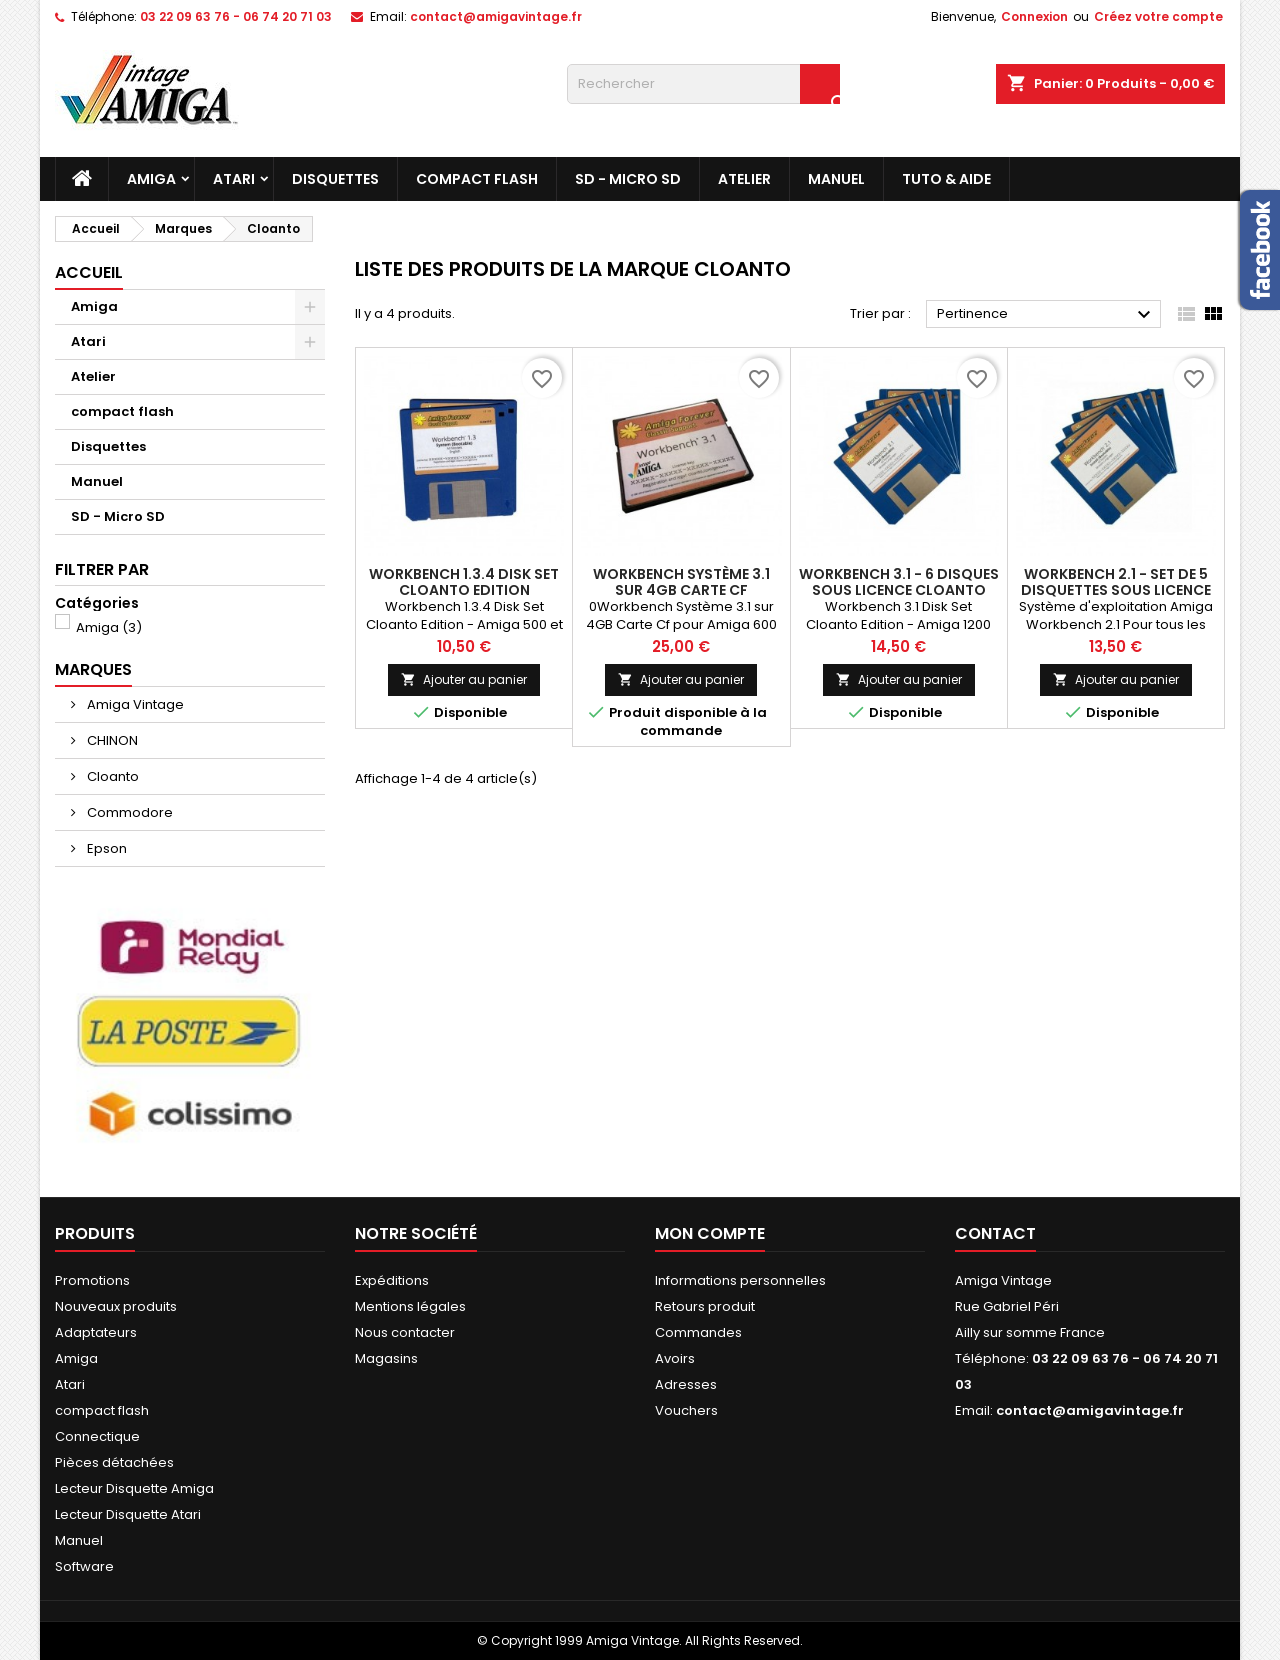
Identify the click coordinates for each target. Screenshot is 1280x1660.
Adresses (686, 1384)
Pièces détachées (114, 1462)
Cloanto (111, 776)
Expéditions (392, 1280)
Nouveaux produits (116, 1306)
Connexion (1034, 16)
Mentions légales (410, 1306)
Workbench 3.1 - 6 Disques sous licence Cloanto (899, 582)
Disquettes (335, 179)
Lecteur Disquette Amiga (134, 1488)
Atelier (744, 179)
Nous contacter (405, 1332)
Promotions (92, 1280)
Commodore (128, 812)
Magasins (386, 1358)
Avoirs (675, 1358)
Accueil (89, 272)
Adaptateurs (96, 1332)
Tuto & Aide (946, 179)
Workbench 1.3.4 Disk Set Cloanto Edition (464, 582)
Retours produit (705, 1306)
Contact (995, 1233)
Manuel (836, 179)
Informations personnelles (740, 1280)
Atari (234, 179)
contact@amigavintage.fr (496, 16)
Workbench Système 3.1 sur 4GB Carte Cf (681, 582)
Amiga (151, 179)
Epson (105, 848)
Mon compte (710, 1233)
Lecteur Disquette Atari (128, 1514)
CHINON (111, 740)
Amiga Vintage (134, 704)
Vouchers (686, 1410)
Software (84, 1566)
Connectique (97, 1436)
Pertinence (1046, 315)
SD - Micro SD (628, 179)
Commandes (698, 1332)
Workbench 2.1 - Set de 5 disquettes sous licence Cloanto (1116, 590)
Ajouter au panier (464, 679)
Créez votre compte (1158, 16)
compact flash (477, 179)
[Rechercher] (703, 84)
